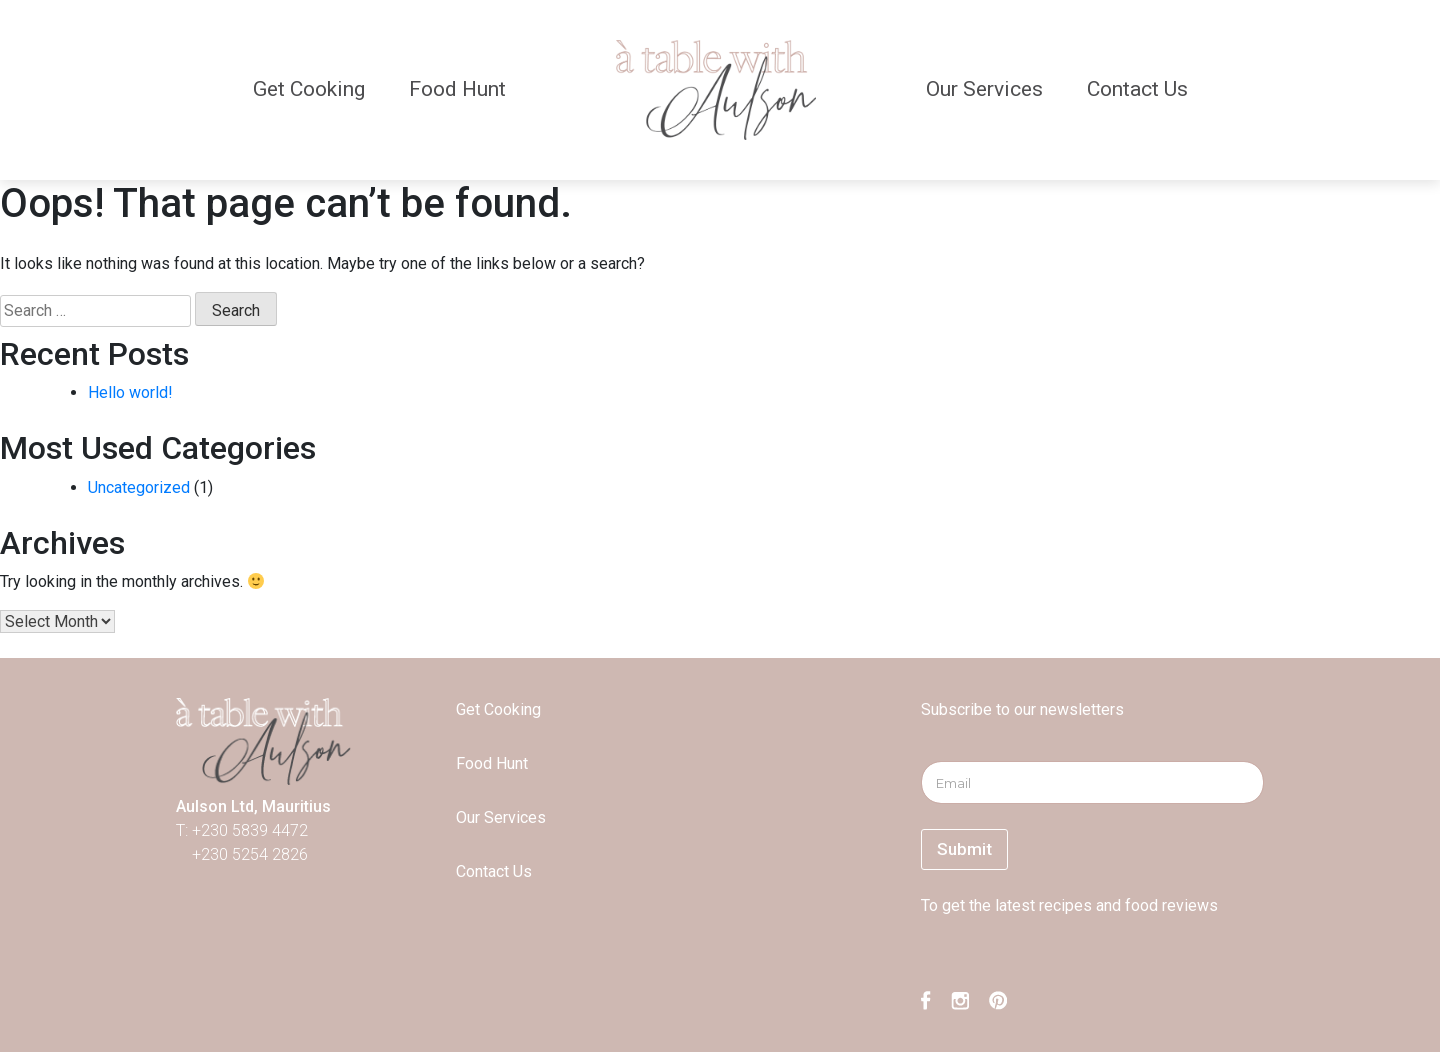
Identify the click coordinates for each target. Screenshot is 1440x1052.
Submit (964, 849)
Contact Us (1137, 89)
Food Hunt (457, 89)
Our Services (984, 89)
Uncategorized (139, 487)
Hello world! (130, 392)
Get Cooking (309, 89)
